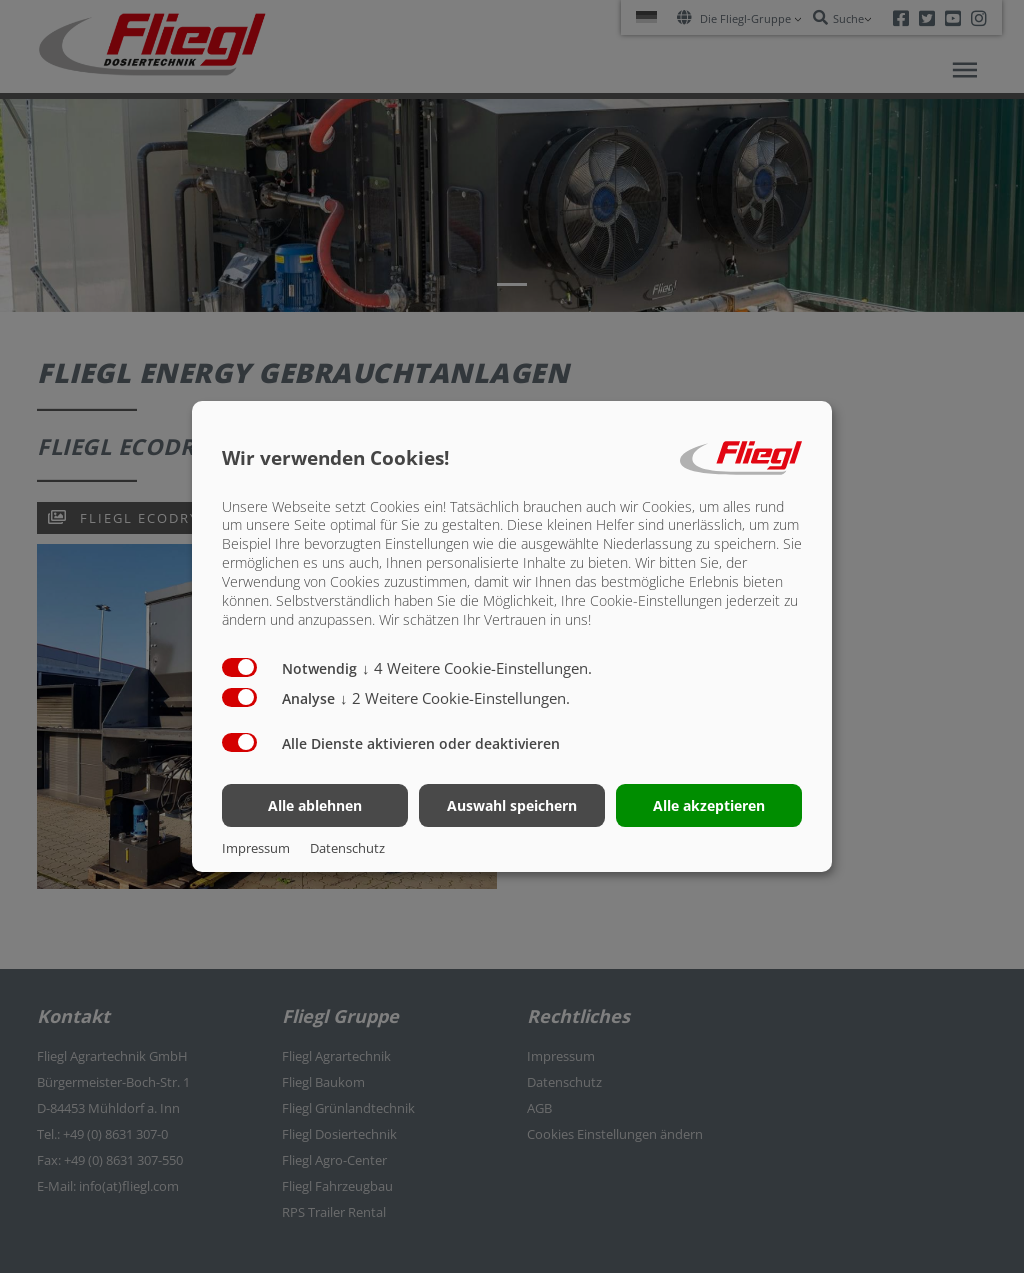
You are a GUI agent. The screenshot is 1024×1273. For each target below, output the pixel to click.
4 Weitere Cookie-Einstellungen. (477, 668)
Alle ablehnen (315, 805)
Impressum (256, 848)
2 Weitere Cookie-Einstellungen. (455, 698)
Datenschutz (347, 848)
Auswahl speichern (512, 805)
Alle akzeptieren (709, 805)
